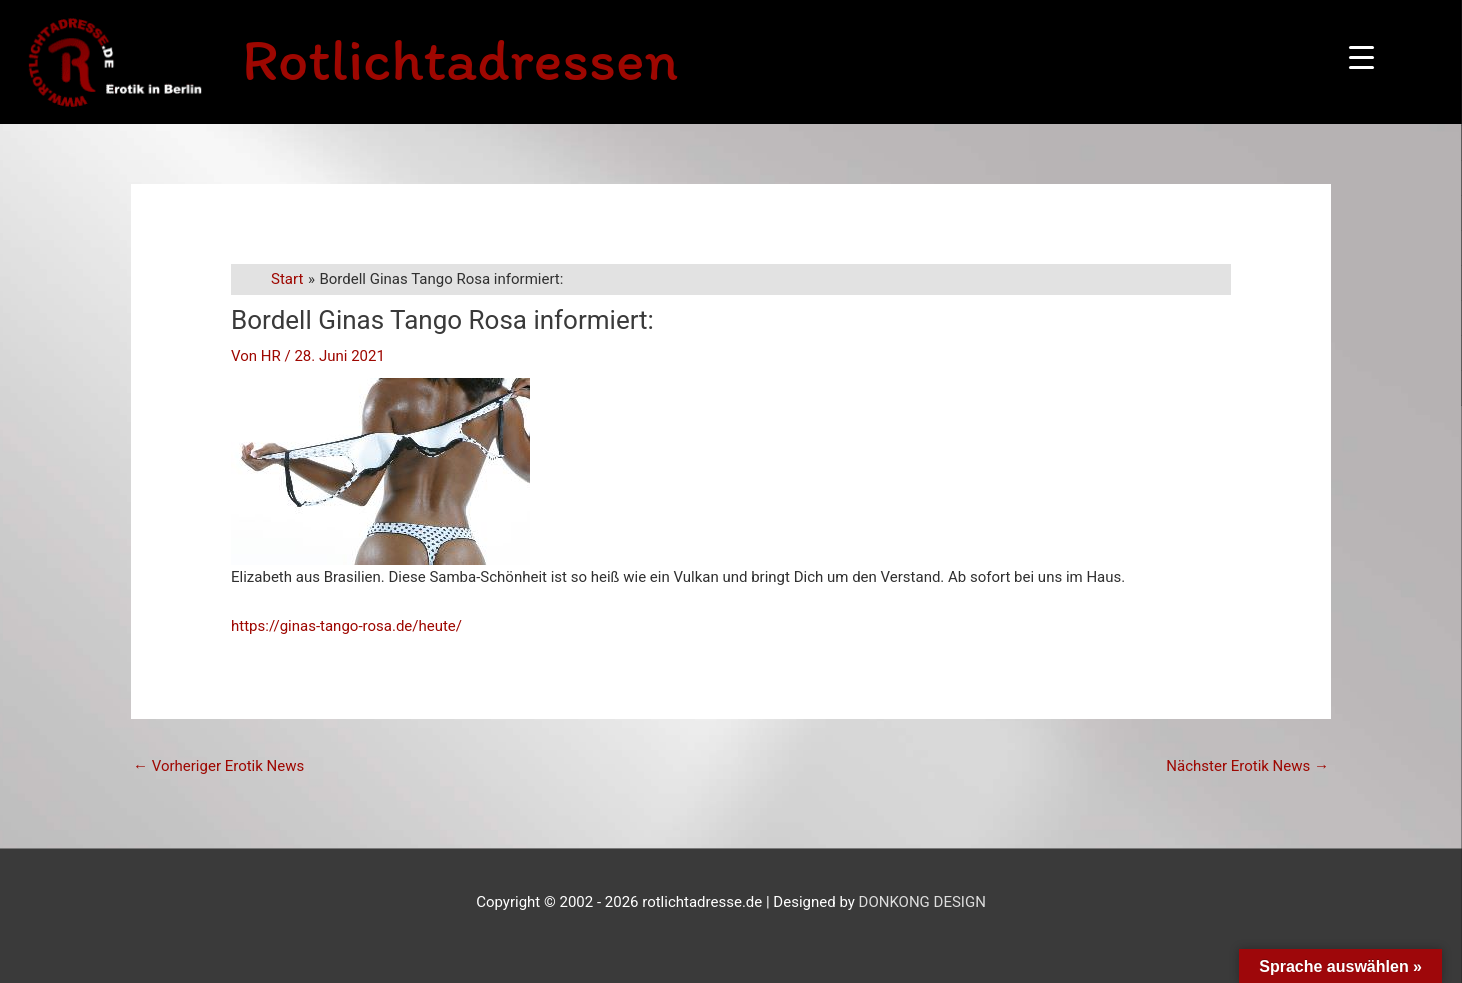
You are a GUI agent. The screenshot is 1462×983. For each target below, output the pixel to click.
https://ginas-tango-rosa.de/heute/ (346, 626)
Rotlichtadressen (460, 59)
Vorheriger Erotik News (218, 766)
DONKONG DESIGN (922, 902)
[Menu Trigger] (1361, 57)
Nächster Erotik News (1247, 766)
